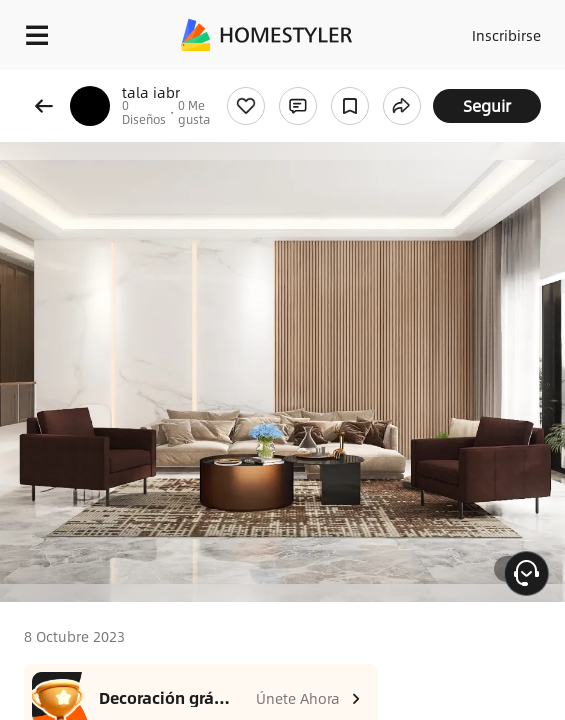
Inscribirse (506, 35)
